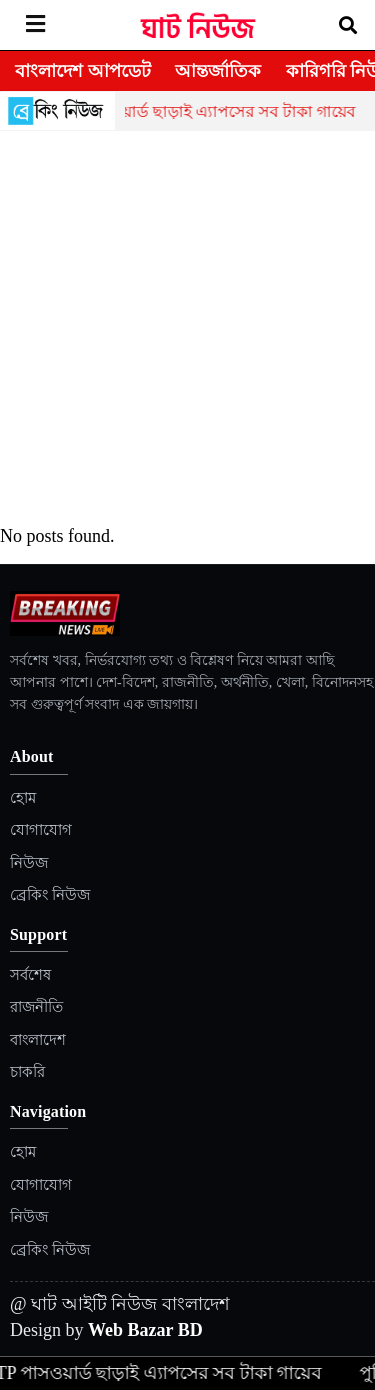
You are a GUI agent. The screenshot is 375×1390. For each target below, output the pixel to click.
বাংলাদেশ (38, 1040)
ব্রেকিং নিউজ (50, 895)
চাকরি (27, 1072)
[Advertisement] (187, 328)
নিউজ (29, 863)
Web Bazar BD (145, 1330)
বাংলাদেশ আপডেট (83, 71)
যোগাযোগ (41, 830)
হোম (23, 798)
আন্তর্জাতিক (218, 71)
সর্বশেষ (30, 975)
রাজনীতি (36, 1007)
